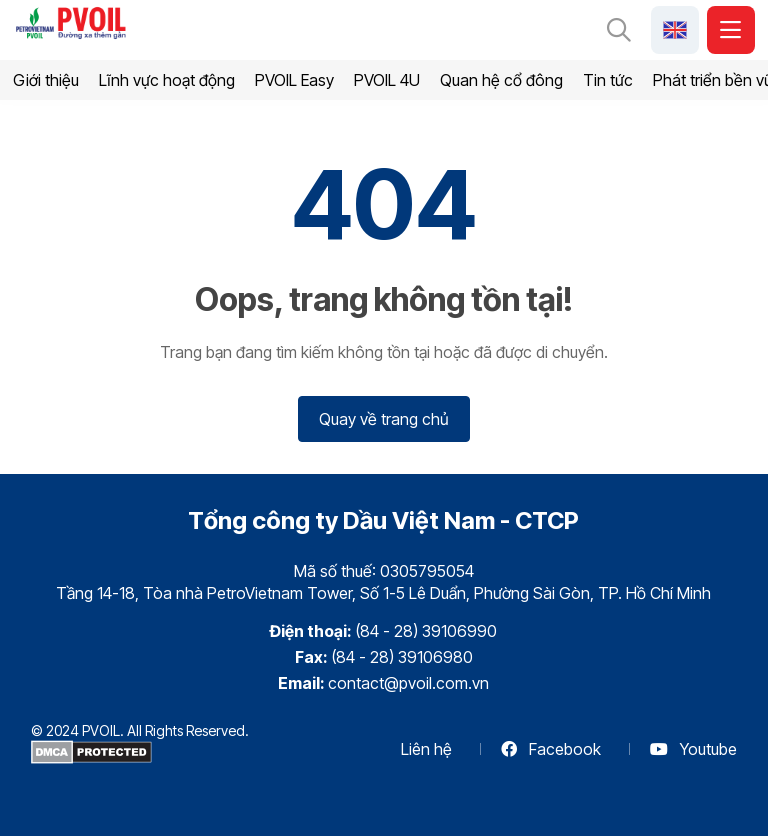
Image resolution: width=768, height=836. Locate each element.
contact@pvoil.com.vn (408, 683)
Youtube (693, 749)
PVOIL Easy (294, 80)
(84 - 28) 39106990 (426, 631)
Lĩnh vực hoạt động (167, 80)
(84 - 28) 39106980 (402, 657)
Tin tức (608, 80)
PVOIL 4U (387, 80)
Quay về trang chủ (384, 419)
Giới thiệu (46, 80)
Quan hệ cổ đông (501, 80)
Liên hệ (426, 749)
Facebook (551, 749)
